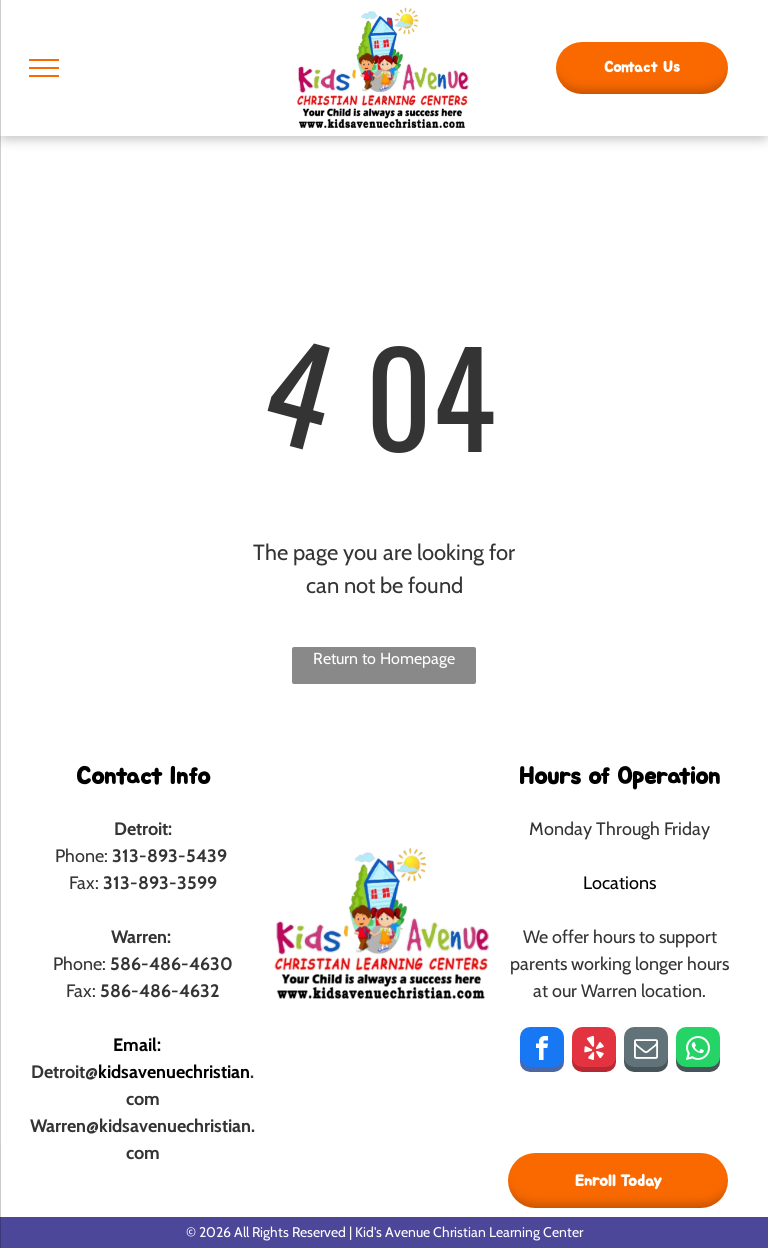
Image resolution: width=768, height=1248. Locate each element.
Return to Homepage (384, 658)
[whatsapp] (698, 1052)
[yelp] (594, 1052)
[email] (646, 1052)
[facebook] (542, 1052)
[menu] (44, 68)
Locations (619, 883)
